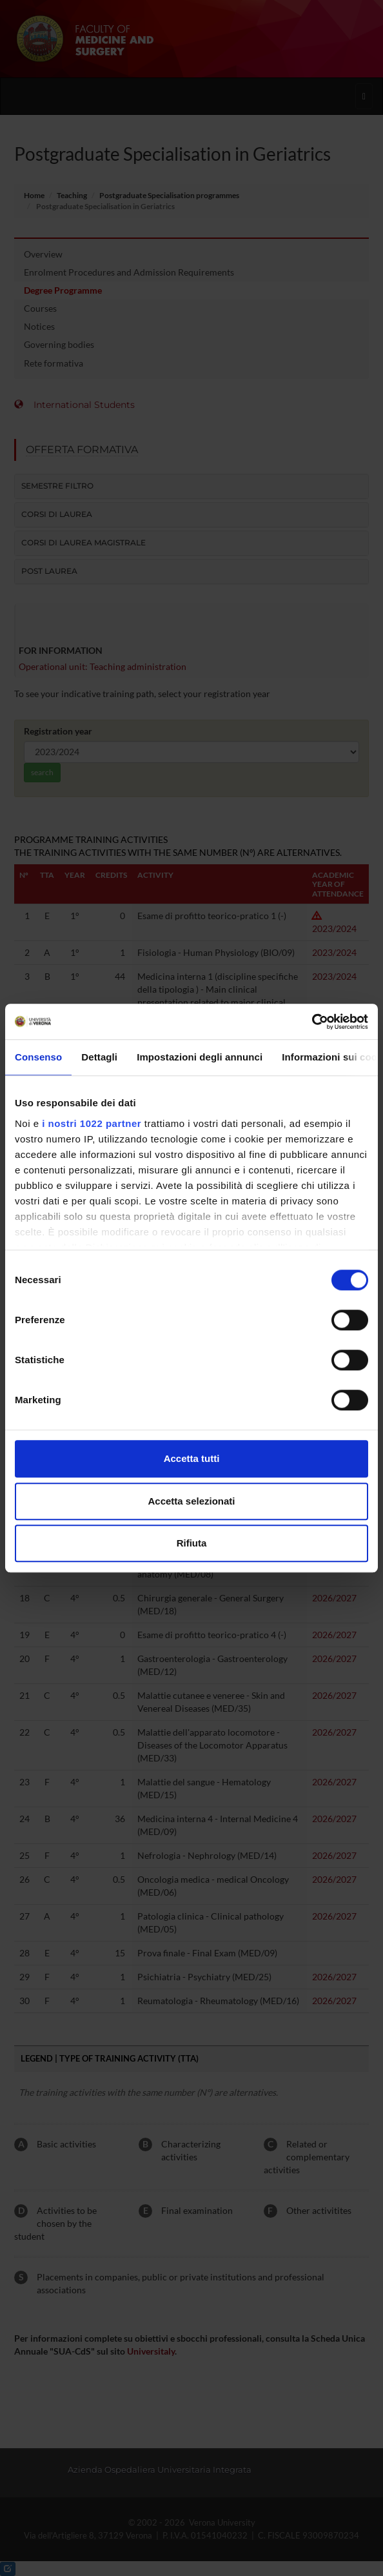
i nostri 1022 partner (91, 1123)
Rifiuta (192, 1542)
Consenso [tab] (38, 1056)
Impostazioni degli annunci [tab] (199, 1056)
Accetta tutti (192, 1458)
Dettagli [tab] (99, 1056)
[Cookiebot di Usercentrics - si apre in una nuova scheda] (311, 1021)
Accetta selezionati (191, 1501)
